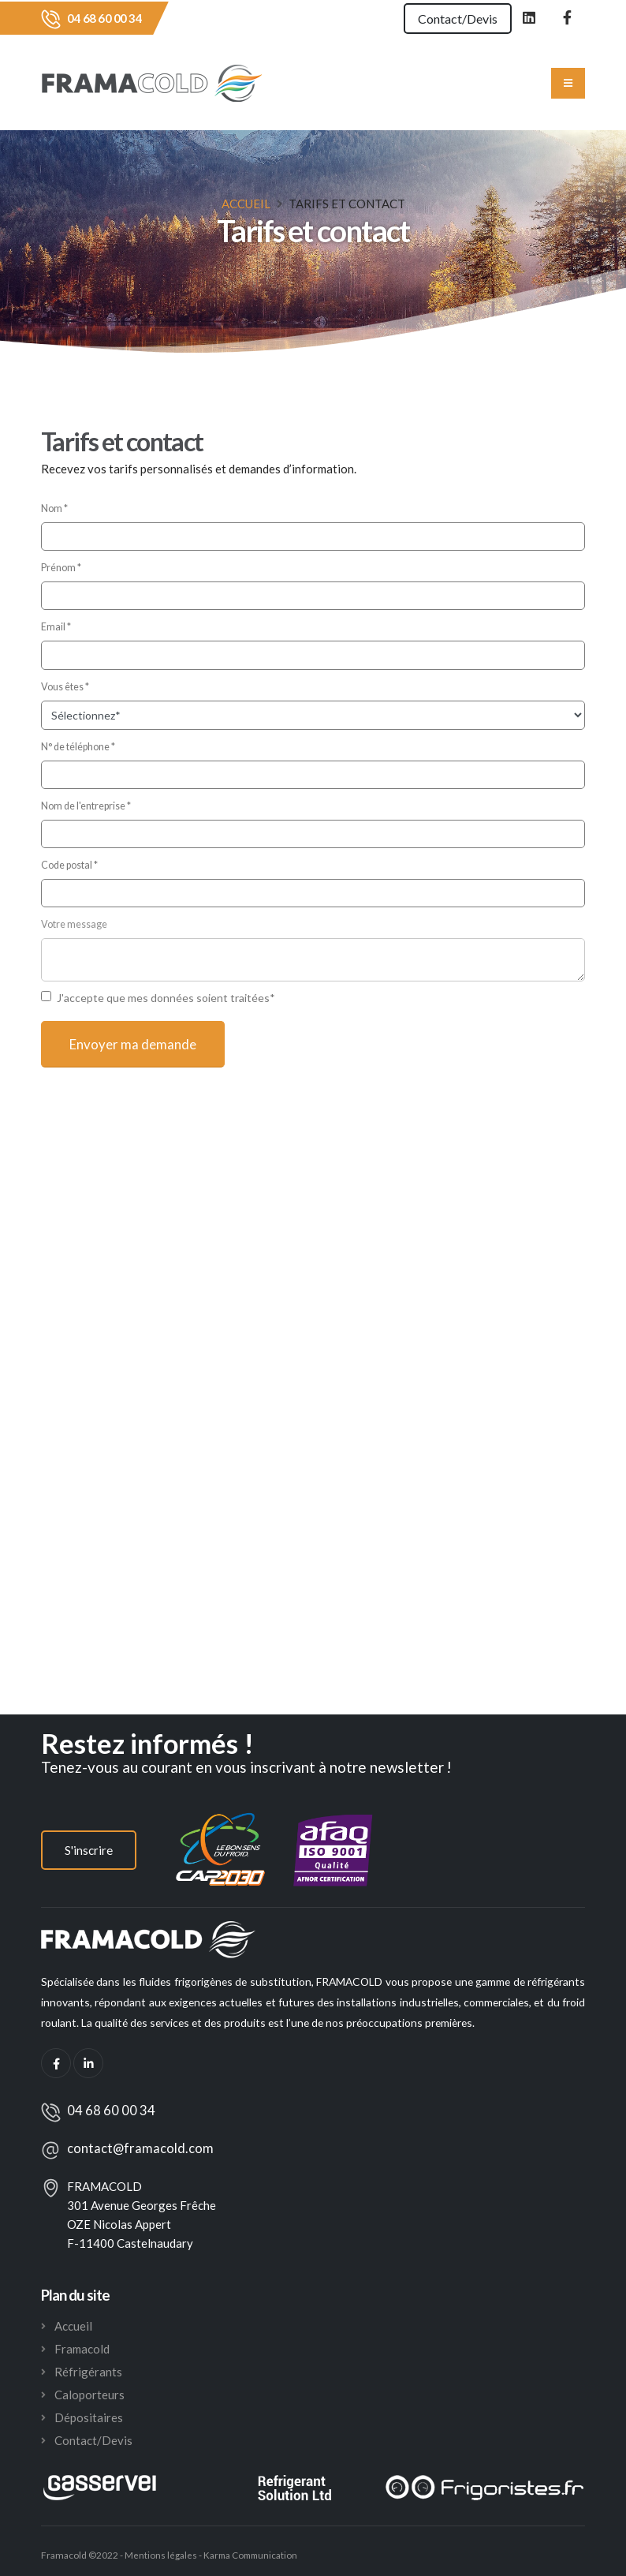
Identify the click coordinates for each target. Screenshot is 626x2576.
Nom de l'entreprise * (86, 806)
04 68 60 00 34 (104, 18)
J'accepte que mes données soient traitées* (166, 997)
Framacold (82, 2349)
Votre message (74, 924)
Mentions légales (160, 2555)
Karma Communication (252, 2555)
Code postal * (69, 865)
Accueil (246, 203)
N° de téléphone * (78, 747)
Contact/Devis (451, 18)
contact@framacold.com (140, 2148)
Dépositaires (88, 2417)
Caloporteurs (89, 2394)
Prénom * (61, 568)
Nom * (54, 508)
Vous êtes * (65, 687)
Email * (56, 627)
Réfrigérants (88, 2372)
